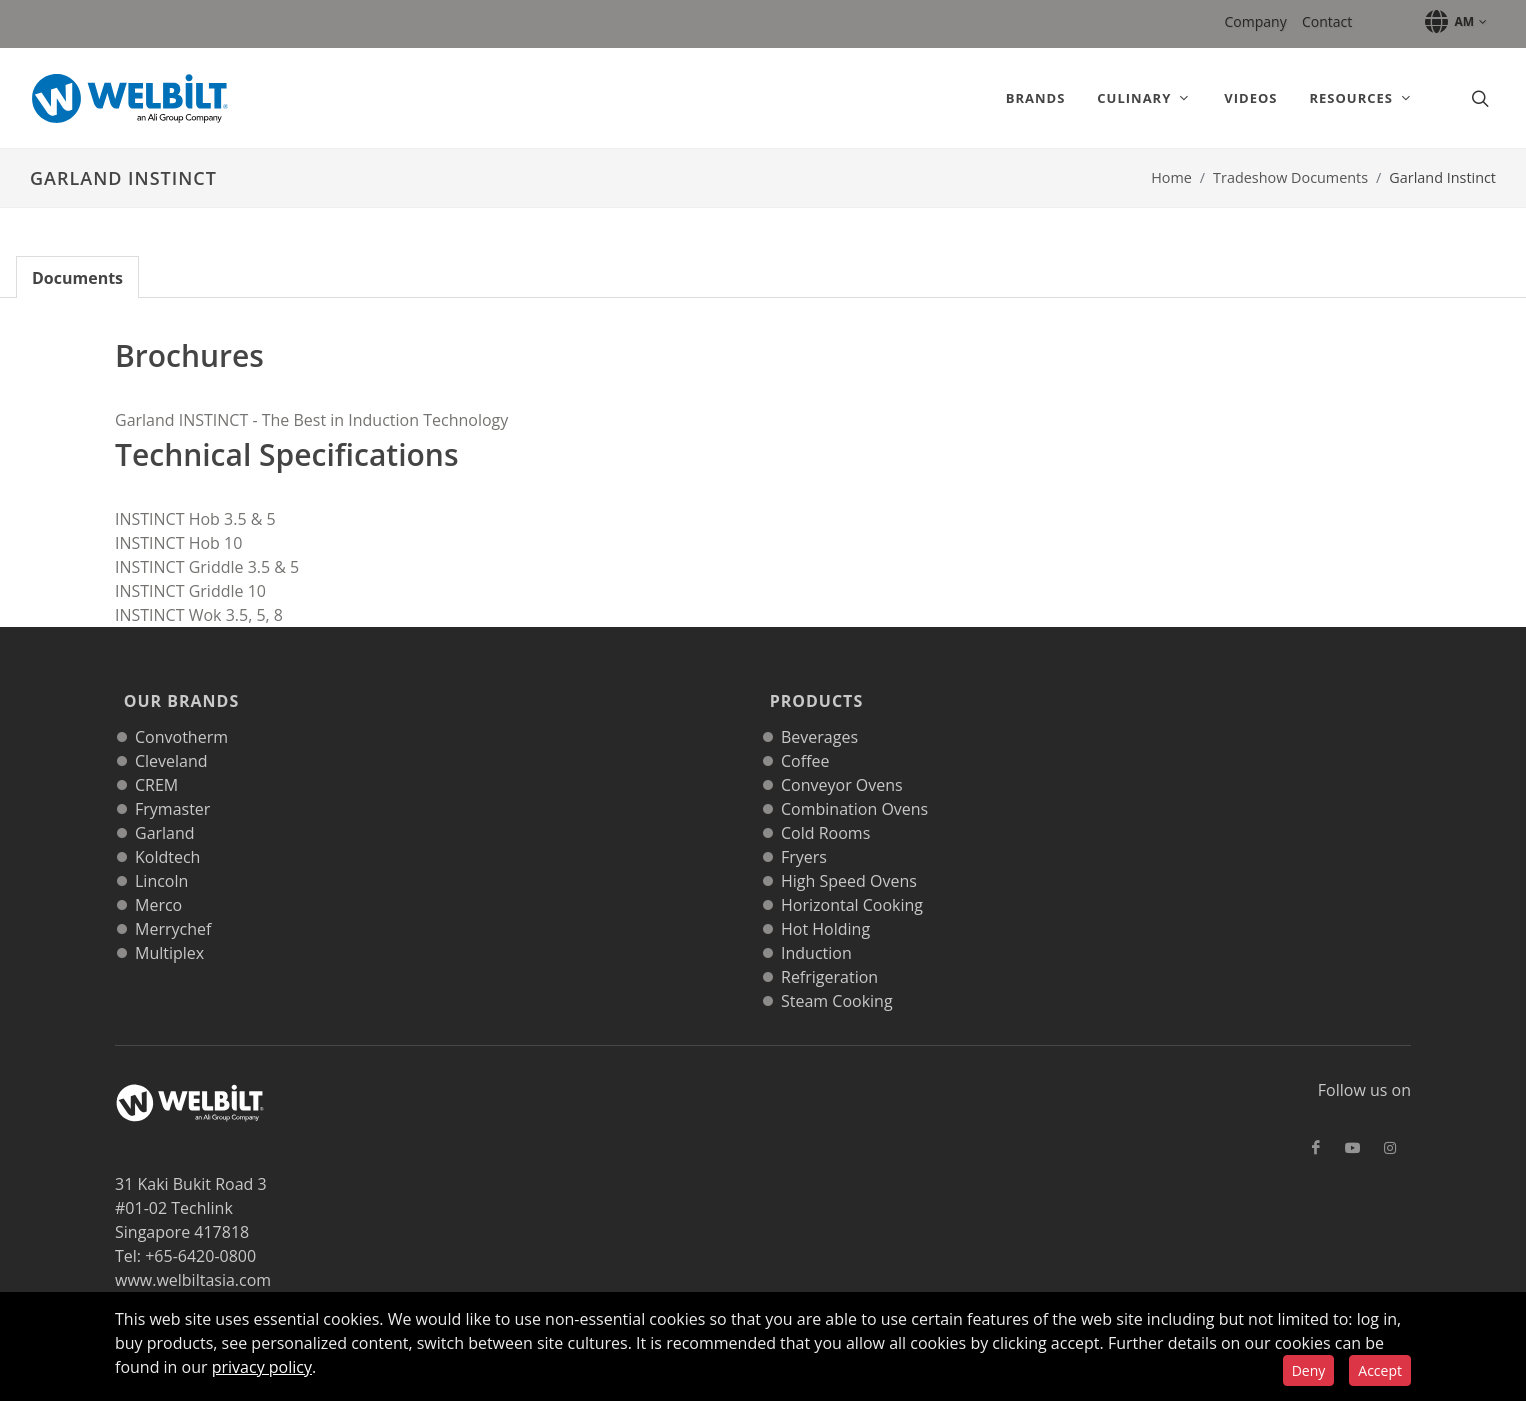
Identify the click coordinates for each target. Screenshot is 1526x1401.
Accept (1380, 1370)
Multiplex (169, 927)
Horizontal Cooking (852, 879)
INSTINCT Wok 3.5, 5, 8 (199, 615)
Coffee (805, 735)
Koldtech (167, 831)
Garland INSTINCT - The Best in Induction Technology (311, 420)
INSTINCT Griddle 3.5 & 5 (207, 567)
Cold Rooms (825, 807)
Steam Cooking (837, 975)
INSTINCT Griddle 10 (190, 591)
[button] (1452, 22)
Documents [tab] (77, 278)
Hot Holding (825, 903)
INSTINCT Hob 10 (178, 543)
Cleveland (171, 735)
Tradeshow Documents (1290, 177)
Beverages (819, 711)
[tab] (77, 276)
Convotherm (181, 711)
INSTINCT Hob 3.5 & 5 (195, 519)
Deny (1309, 1370)
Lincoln (161, 855)
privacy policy (262, 1367)
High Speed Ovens (849, 855)
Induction (816, 927)
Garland (165, 807)
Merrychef (173, 903)
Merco (158, 879)
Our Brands (177, 688)
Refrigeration (829, 951)
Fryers (804, 831)
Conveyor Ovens (842, 759)
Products (812, 688)
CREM (156, 759)
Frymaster (172, 783)
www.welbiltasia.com (193, 1254)
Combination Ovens (854, 783)
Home (1171, 177)
